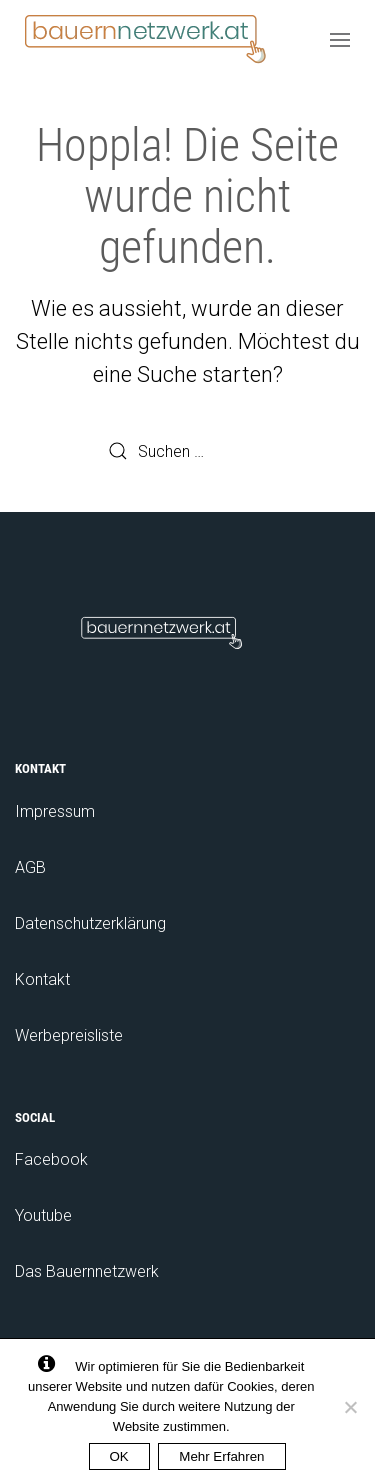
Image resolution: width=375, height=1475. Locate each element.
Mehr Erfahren (221, 1456)
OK (119, 1456)
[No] (350, 1407)
